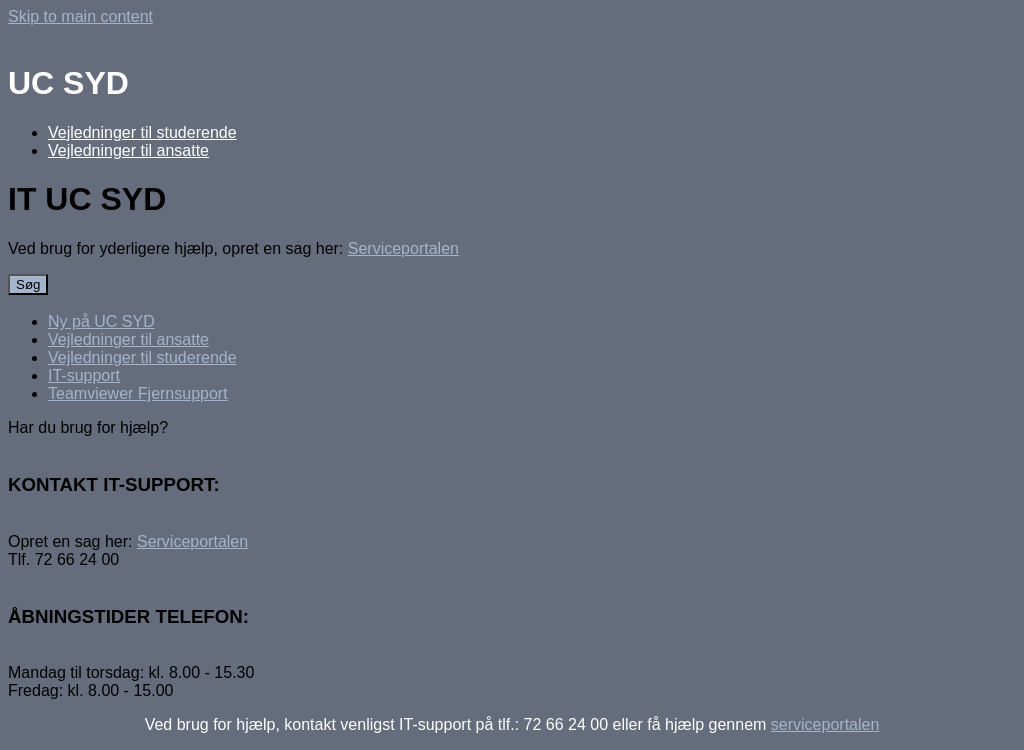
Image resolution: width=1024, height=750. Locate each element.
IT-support (84, 375)
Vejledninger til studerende (142, 132)
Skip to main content (80, 16)
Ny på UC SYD (101, 321)
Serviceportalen (403, 248)
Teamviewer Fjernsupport (138, 393)
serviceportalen (825, 724)
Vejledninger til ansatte (128, 150)
